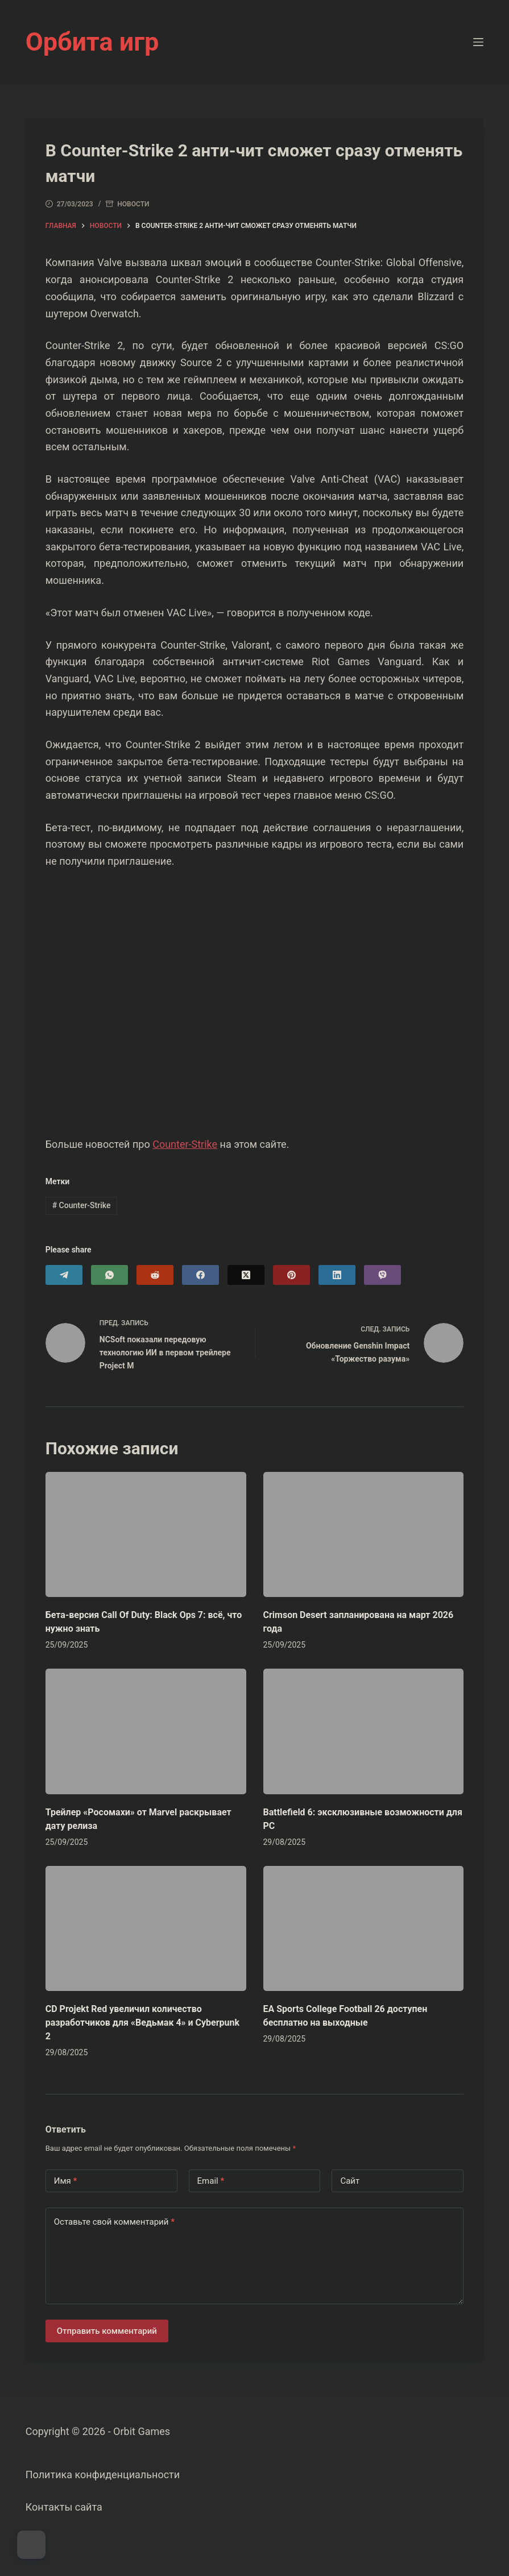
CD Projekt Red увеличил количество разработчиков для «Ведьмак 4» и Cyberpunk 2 (142, 2022)
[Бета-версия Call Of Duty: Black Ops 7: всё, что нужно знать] (145, 1534)
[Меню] (478, 42)
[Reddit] (154, 1275)
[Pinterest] (291, 1275)
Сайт (349, 2181)
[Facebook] (200, 1275)
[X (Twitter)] (245, 1275)
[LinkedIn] (336, 1275)
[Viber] (382, 1275)
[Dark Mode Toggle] (31, 2545)
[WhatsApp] (109, 1275)
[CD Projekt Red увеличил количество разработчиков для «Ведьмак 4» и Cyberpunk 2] (145, 1928)
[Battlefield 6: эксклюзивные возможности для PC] (363, 1731)
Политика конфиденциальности (103, 2474)
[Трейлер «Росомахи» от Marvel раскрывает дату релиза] (145, 1731)
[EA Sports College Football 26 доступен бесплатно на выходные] (363, 1928)
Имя (65, 2181)
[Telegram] (63, 1275)
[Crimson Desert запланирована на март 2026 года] (363, 1534)
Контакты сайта (64, 2507)
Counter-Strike (184, 1144)
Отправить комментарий (107, 2331)
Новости (133, 204)
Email (211, 2181)
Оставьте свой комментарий (114, 2222)
